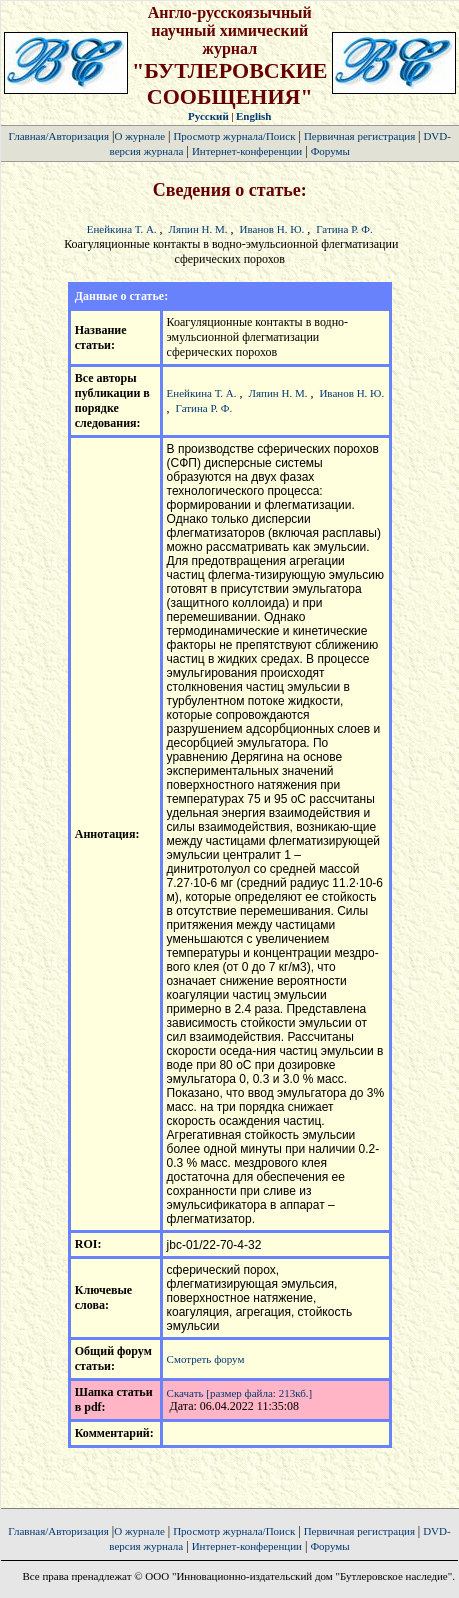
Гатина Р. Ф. (344, 229)
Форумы (330, 151)
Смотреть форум (206, 1359)
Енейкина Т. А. (122, 229)
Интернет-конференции (247, 151)
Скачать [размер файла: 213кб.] (240, 1393)
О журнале (139, 136)
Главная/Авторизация (59, 136)
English (253, 116)
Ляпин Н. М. (198, 229)
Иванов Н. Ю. (272, 229)
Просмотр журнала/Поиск (234, 136)
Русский (208, 116)
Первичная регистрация (361, 136)
